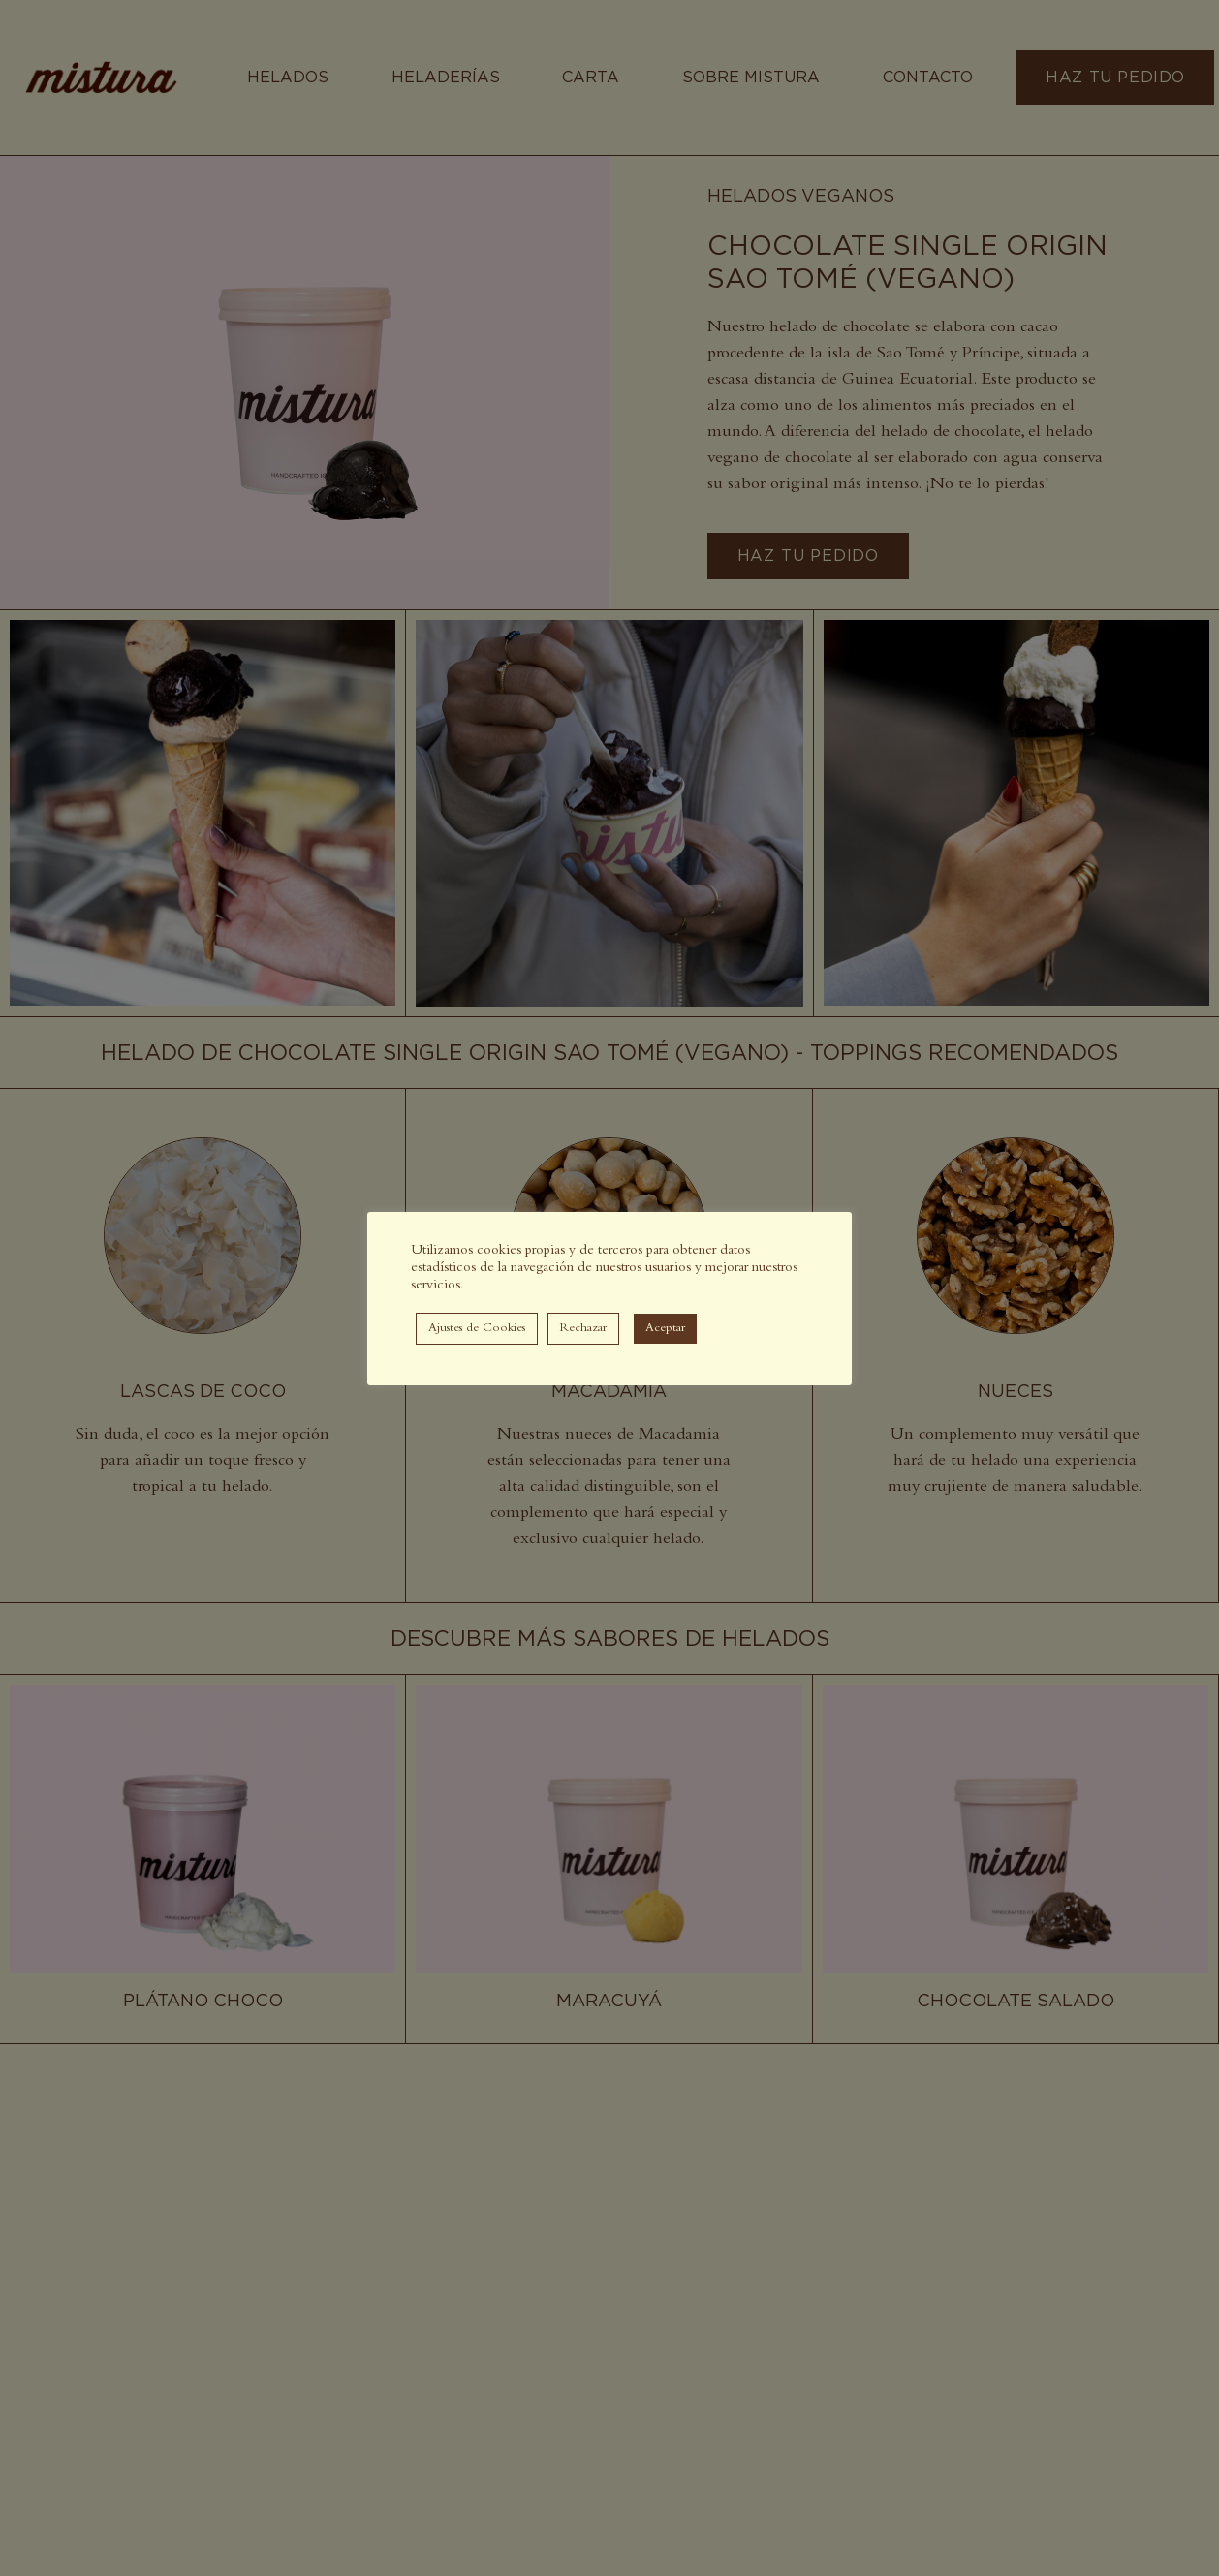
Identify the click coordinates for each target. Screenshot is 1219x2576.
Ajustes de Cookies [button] (476, 1328)
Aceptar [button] (665, 1328)
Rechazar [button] (583, 1328)
